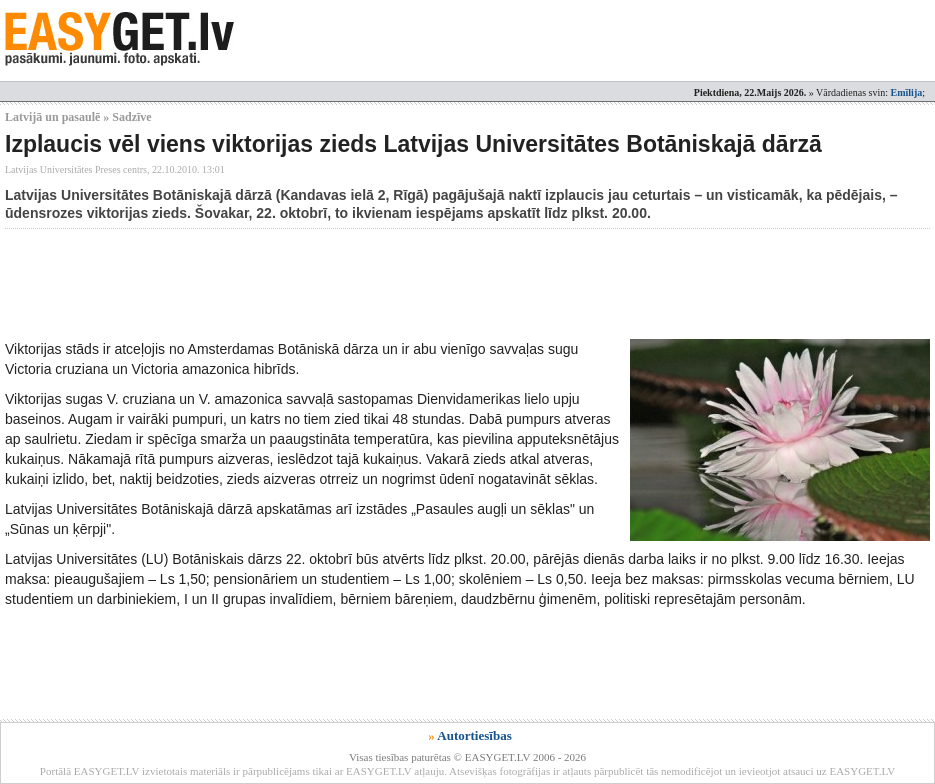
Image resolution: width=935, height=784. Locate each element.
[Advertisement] (369, 284)
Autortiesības (474, 735)
